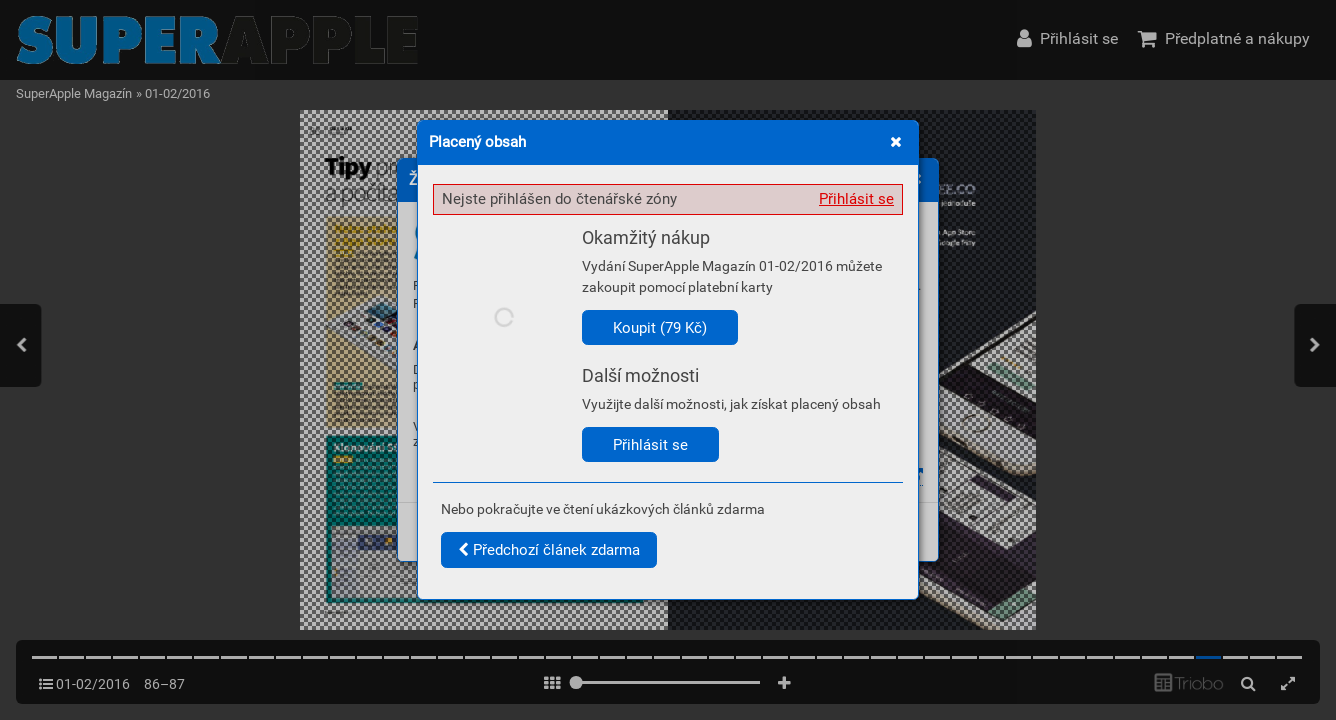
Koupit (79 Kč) (660, 328)
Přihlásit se (856, 199)
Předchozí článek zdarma (549, 550)
